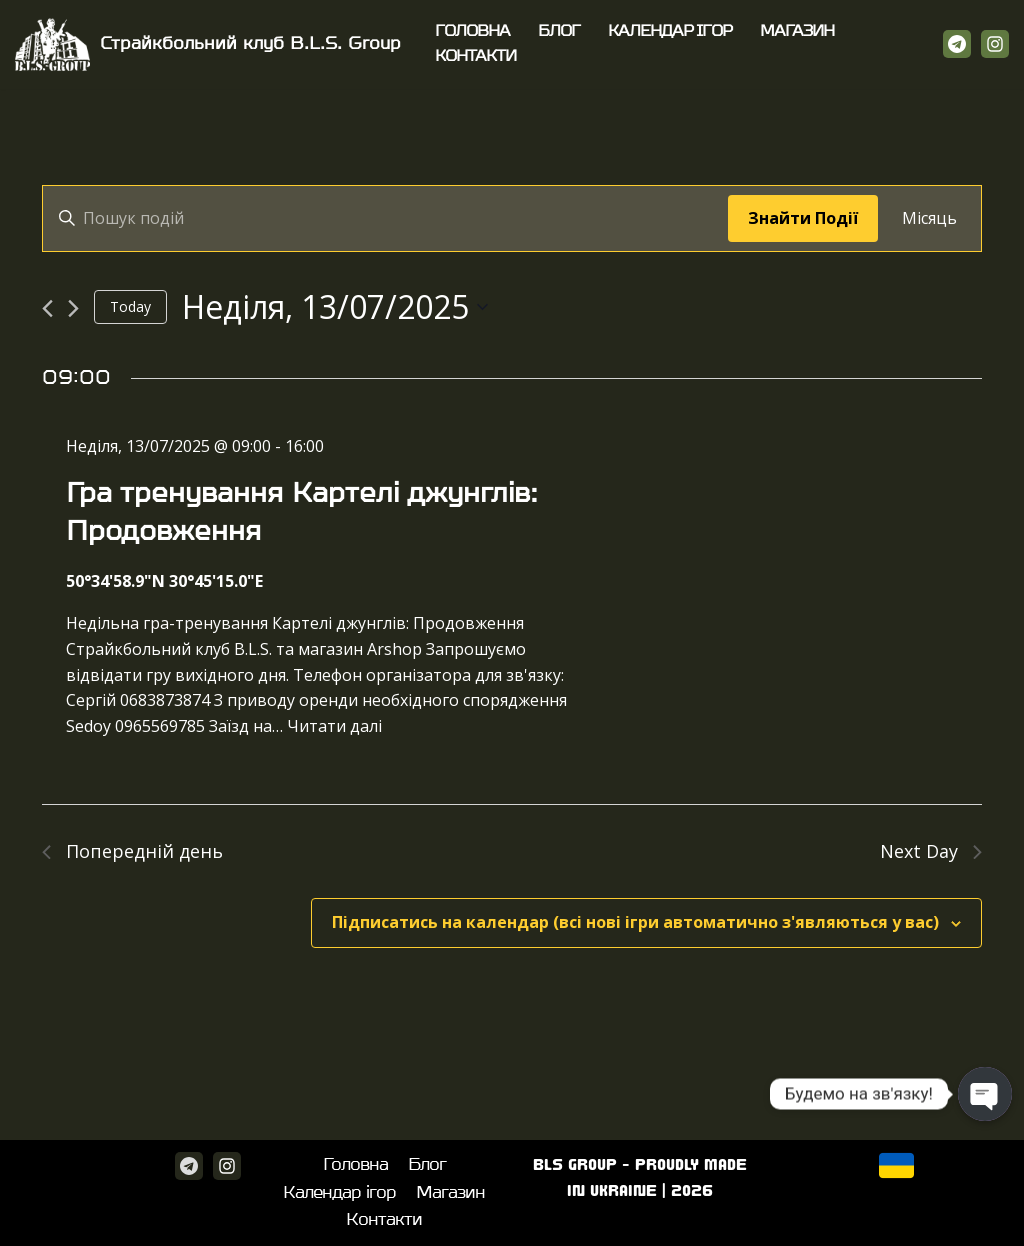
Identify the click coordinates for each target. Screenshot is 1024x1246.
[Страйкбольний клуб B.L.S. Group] (208, 44)
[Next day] (73, 308)
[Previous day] (47, 308)
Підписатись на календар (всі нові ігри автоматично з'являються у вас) (635, 922)
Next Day (931, 851)
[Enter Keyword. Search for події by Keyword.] (385, 219)
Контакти (475, 56)
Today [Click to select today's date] (130, 306)
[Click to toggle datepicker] (335, 306)
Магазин (797, 31)
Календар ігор (670, 31)
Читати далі (334, 726)
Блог (559, 31)
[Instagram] (995, 44)
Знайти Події (803, 218)
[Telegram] (957, 44)
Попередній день (132, 851)
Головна (472, 31)
